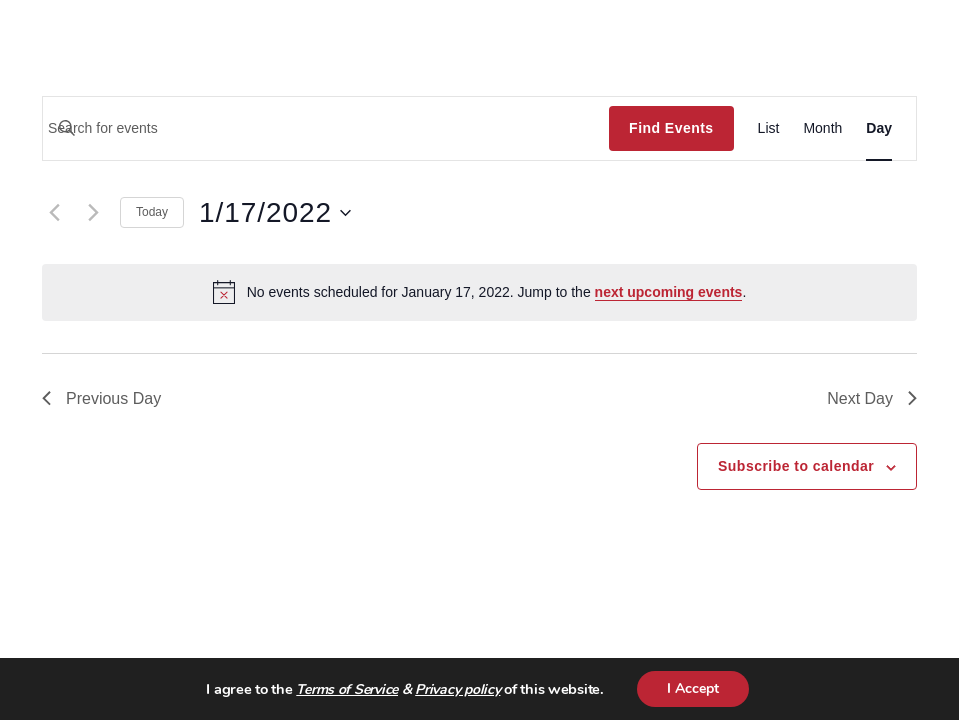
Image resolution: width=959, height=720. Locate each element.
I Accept (693, 688)
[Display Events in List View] (769, 128)
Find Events (671, 128)
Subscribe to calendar (796, 466)
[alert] (479, 292)
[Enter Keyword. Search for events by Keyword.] (326, 128)
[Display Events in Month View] (822, 128)
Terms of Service (347, 689)
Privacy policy (457, 689)
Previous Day (101, 398)
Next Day (872, 398)
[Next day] (93, 213)
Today (152, 212)
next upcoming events (669, 292)
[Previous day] (54, 213)
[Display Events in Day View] (879, 128)
